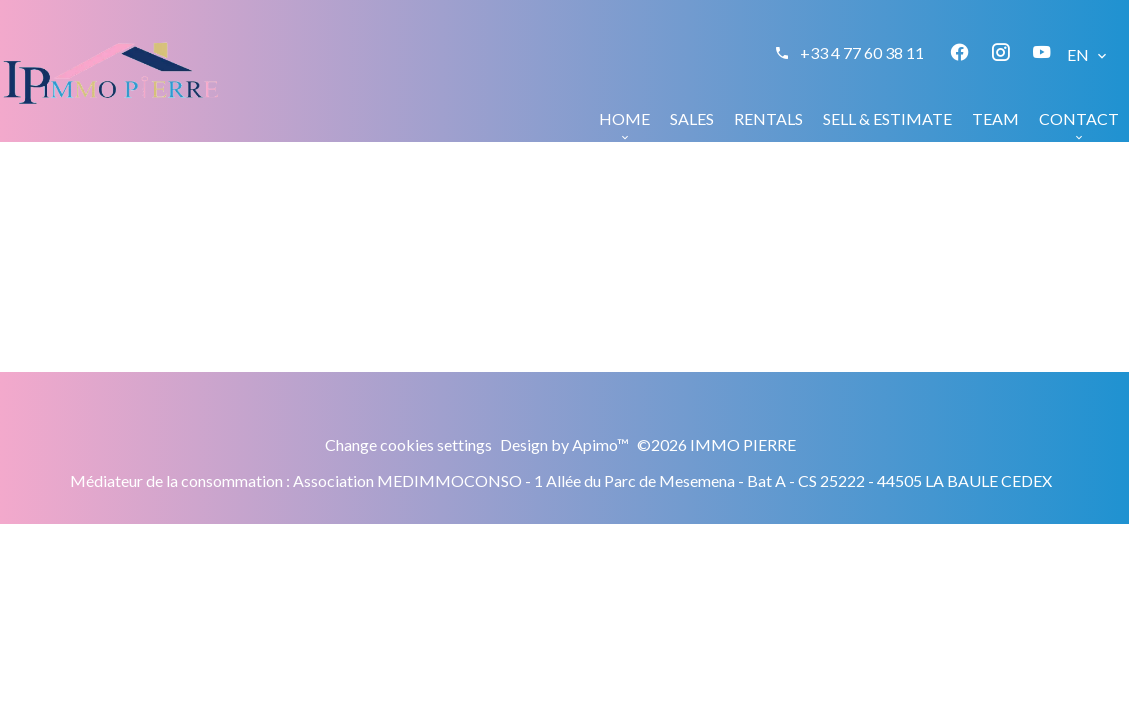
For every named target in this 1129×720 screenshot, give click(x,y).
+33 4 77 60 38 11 (862, 52)
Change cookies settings (408, 444)
